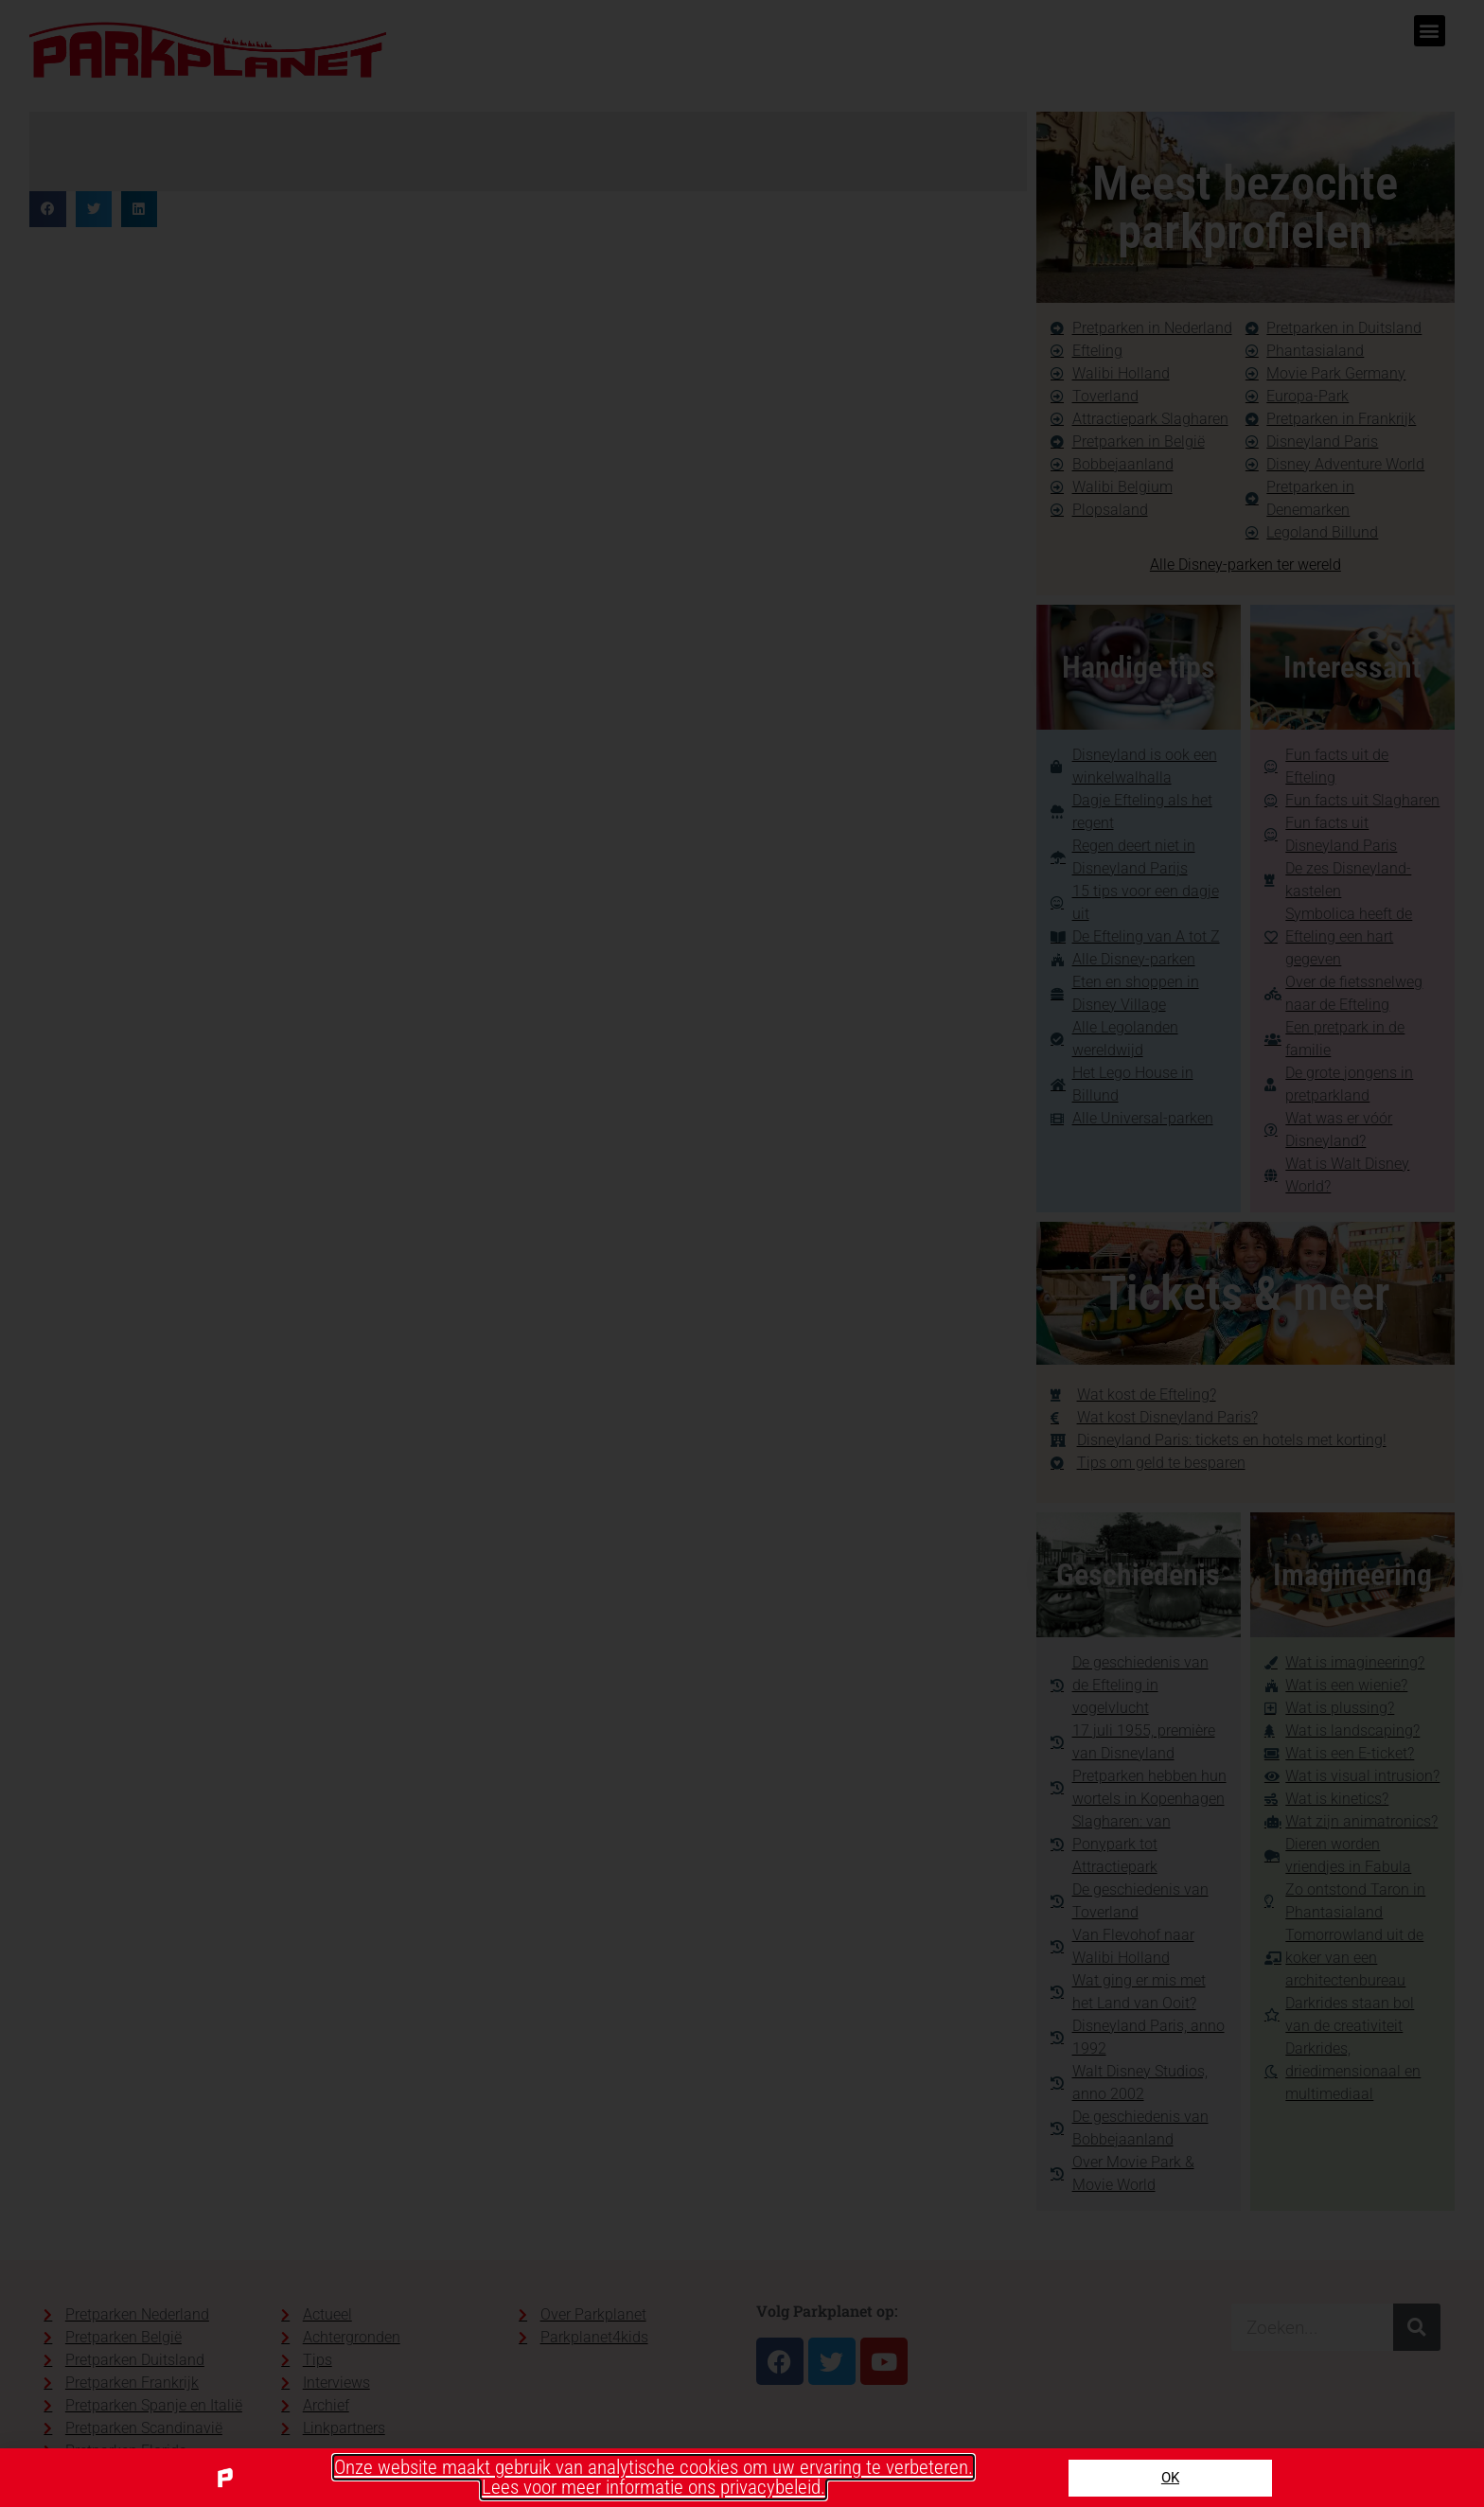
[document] (742, 1253)
